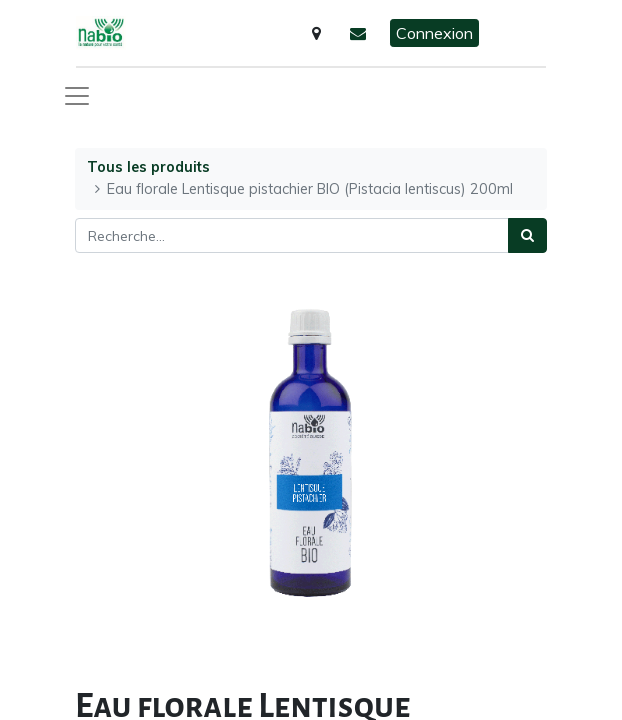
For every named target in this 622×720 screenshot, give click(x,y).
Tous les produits (148, 167)
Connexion (434, 33)
